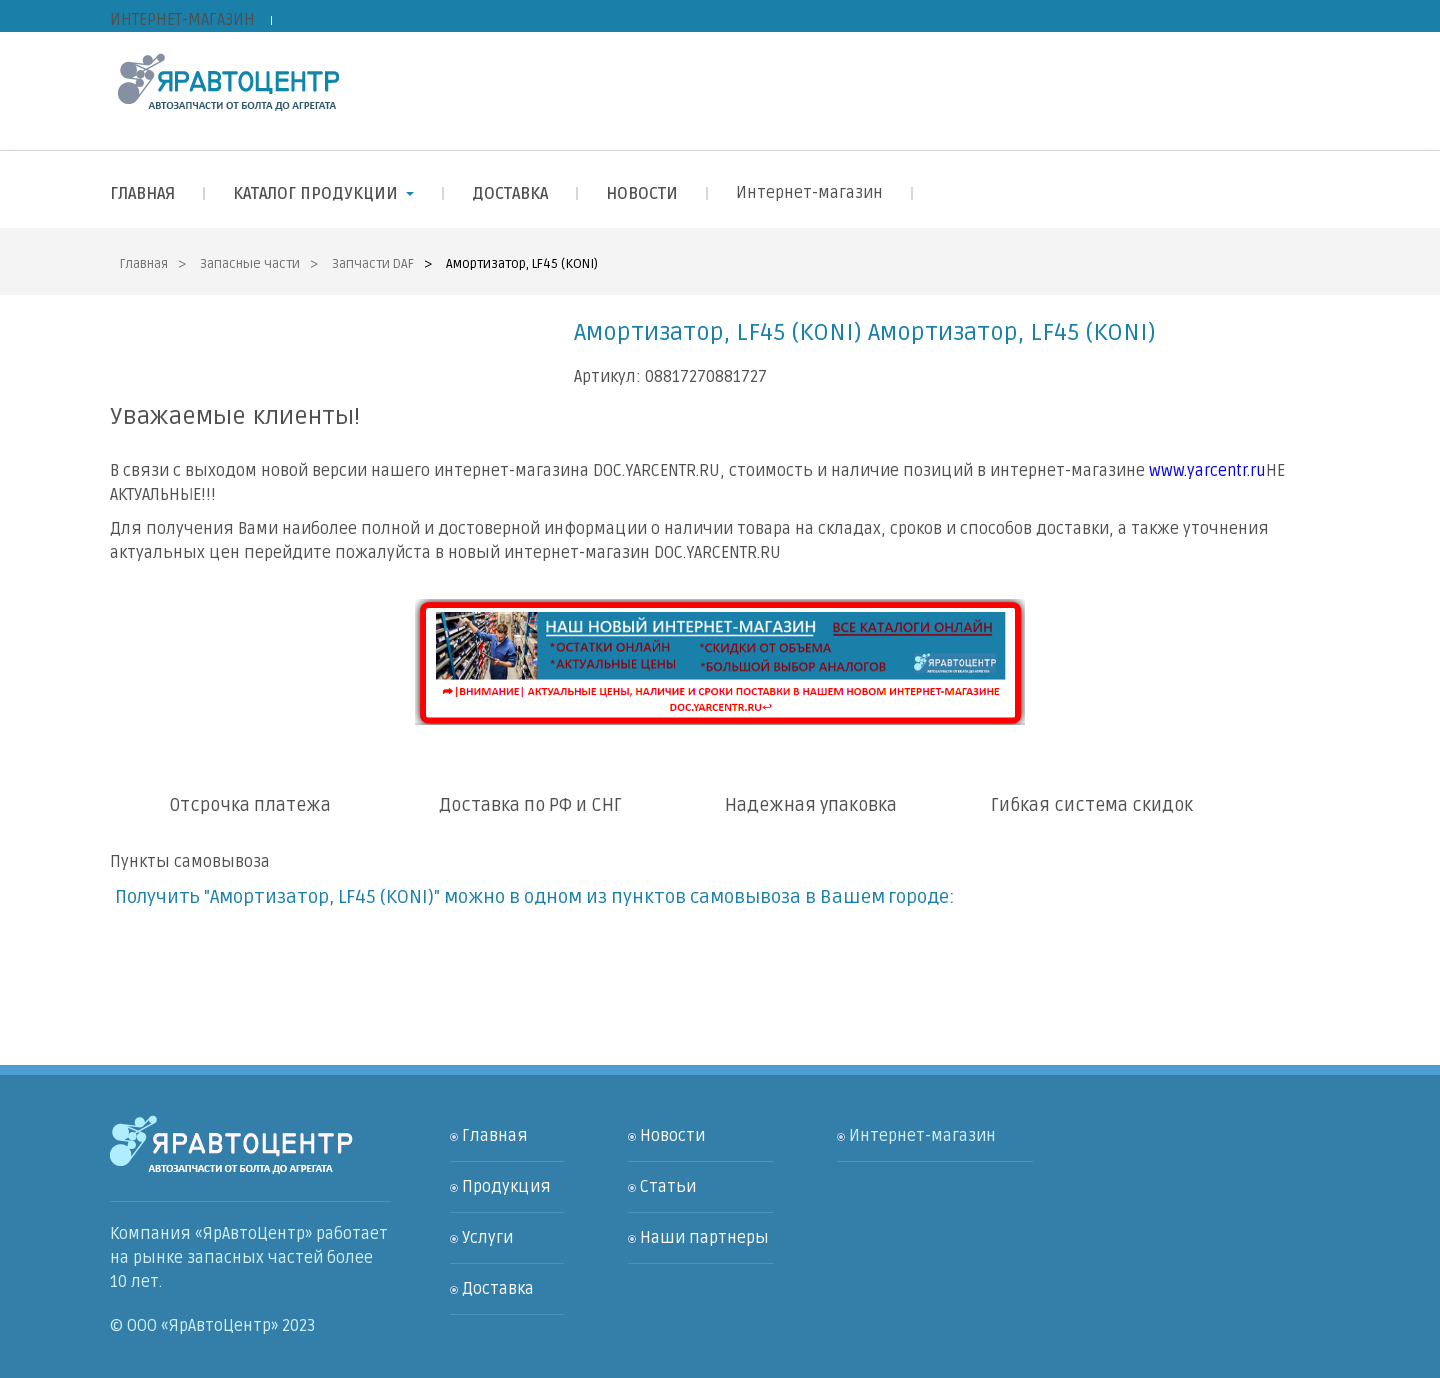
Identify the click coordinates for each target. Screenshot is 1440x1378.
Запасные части (250, 264)
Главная (144, 264)
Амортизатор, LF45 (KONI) (522, 264)
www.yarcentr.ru (1207, 471)
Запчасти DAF (373, 264)
